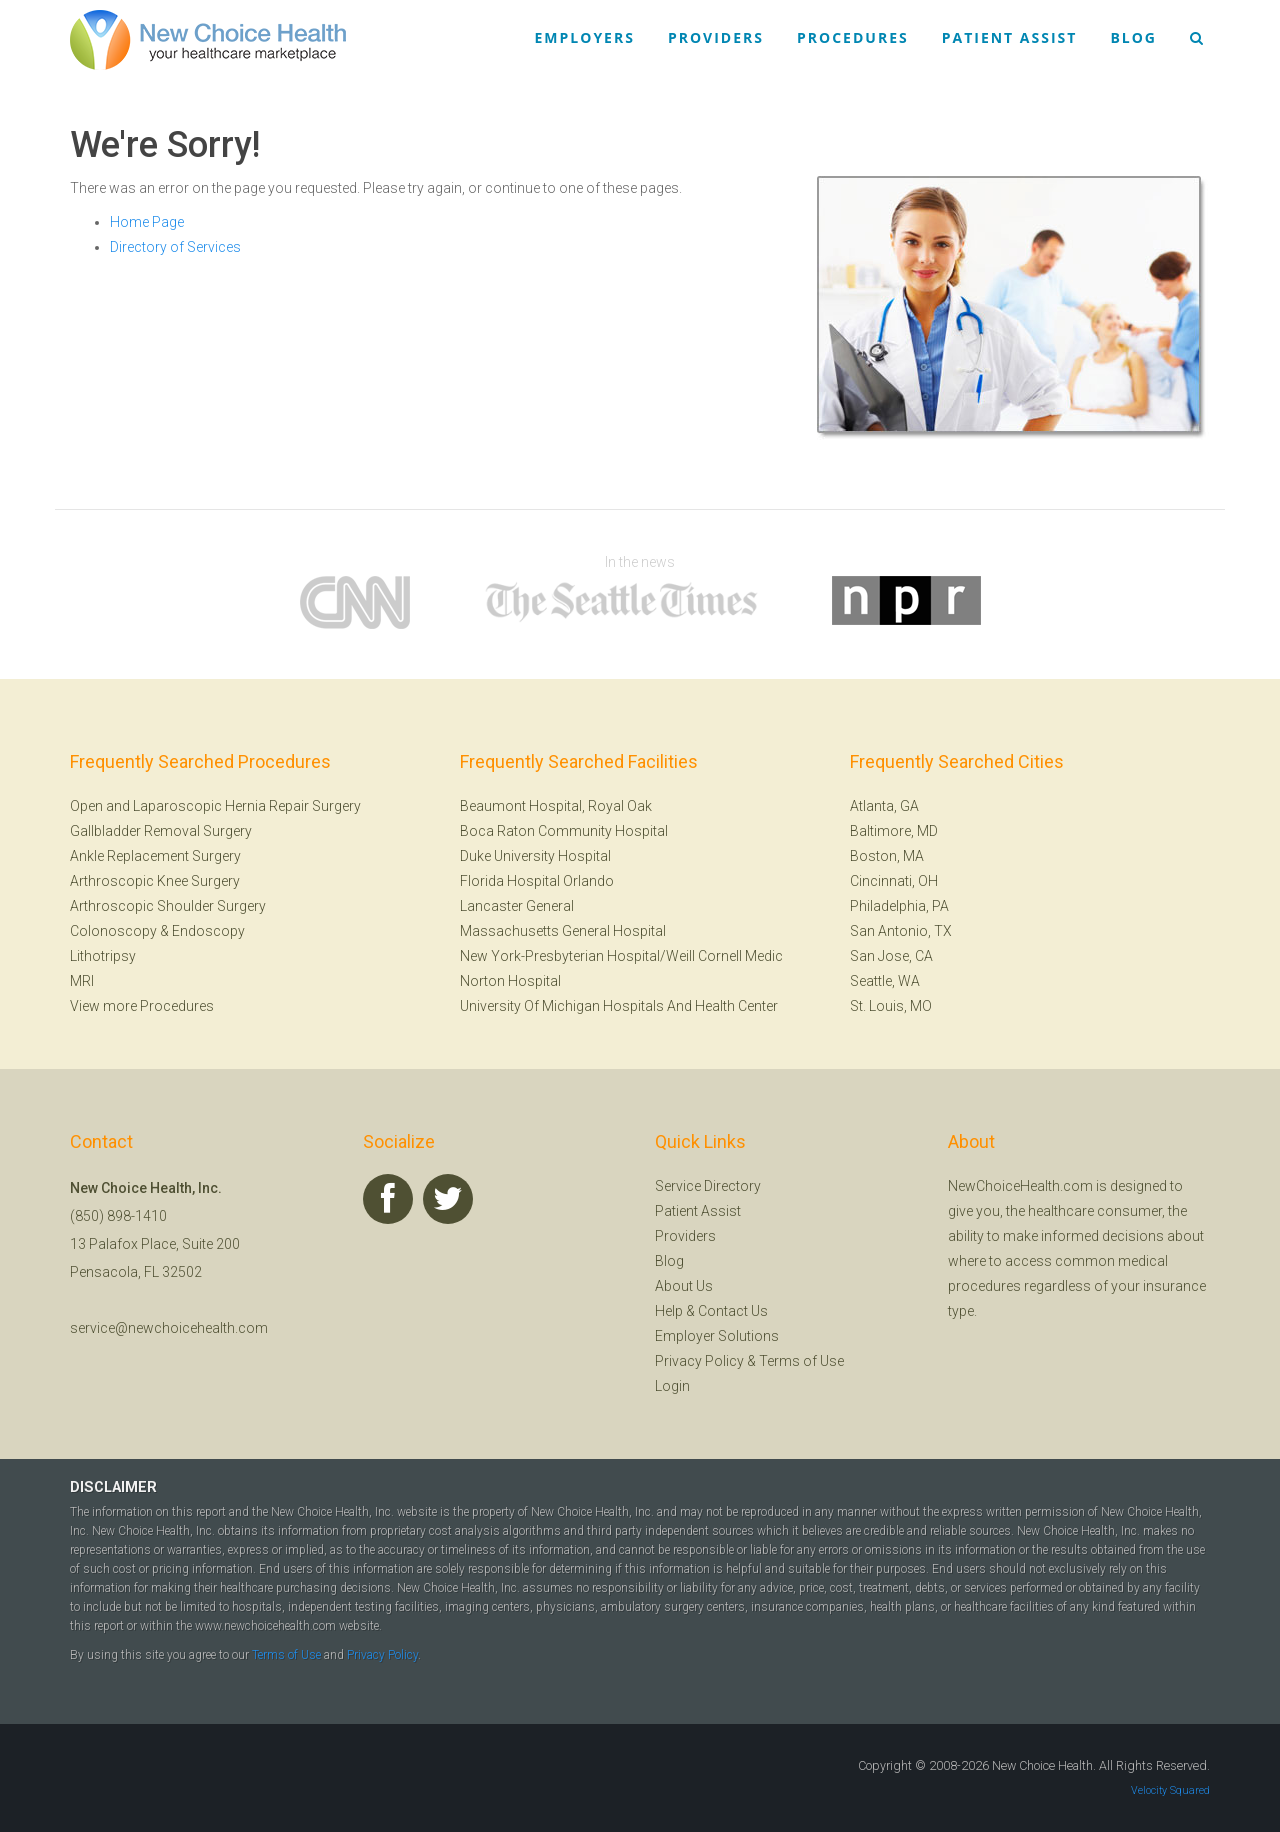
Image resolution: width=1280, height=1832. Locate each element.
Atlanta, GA (884, 806)
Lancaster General (517, 906)
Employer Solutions (717, 1336)
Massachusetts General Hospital (563, 931)
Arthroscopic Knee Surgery (155, 881)
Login (672, 1386)
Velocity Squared (1170, 1790)
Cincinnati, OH (894, 881)
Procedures (853, 37)
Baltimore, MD (894, 831)
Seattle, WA (885, 981)
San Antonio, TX (901, 931)
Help (669, 1311)
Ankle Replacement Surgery (155, 856)
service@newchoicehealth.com (169, 1328)
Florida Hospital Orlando (537, 881)
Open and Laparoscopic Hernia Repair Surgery (215, 806)
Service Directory (708, 1186)
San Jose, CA (891, 956)
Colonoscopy (113, 931)
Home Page (147, 222)
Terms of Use (801, 1361)
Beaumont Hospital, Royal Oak (556, 806)
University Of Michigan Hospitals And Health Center (619, 1006)
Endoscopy (208, 931)
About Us (684, 1286)
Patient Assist (1010, 37)
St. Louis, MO (891, 1006)
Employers (585, 37)
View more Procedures (142, 1006)
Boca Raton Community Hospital (564, 831)
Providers (716, 37)
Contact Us (733, 1311)
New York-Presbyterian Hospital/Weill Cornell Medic (621, 956)
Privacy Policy (699, 1361)
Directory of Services (175, 247)
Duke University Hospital (535, 856)
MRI (82, 981)
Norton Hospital (510, 981)
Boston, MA (887, 856)
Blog (1133, 37)
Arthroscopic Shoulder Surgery (168, 906)
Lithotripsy (103, 956)
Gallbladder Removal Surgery (161, 831)
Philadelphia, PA (899, 906)
